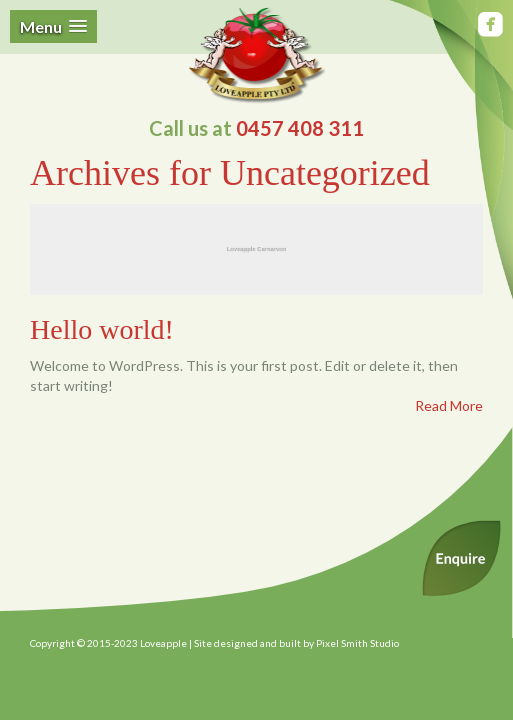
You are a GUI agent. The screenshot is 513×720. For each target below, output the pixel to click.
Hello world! (102, 329)
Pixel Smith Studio (357, 643)
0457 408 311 (300, 128)
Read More (449, 405)
